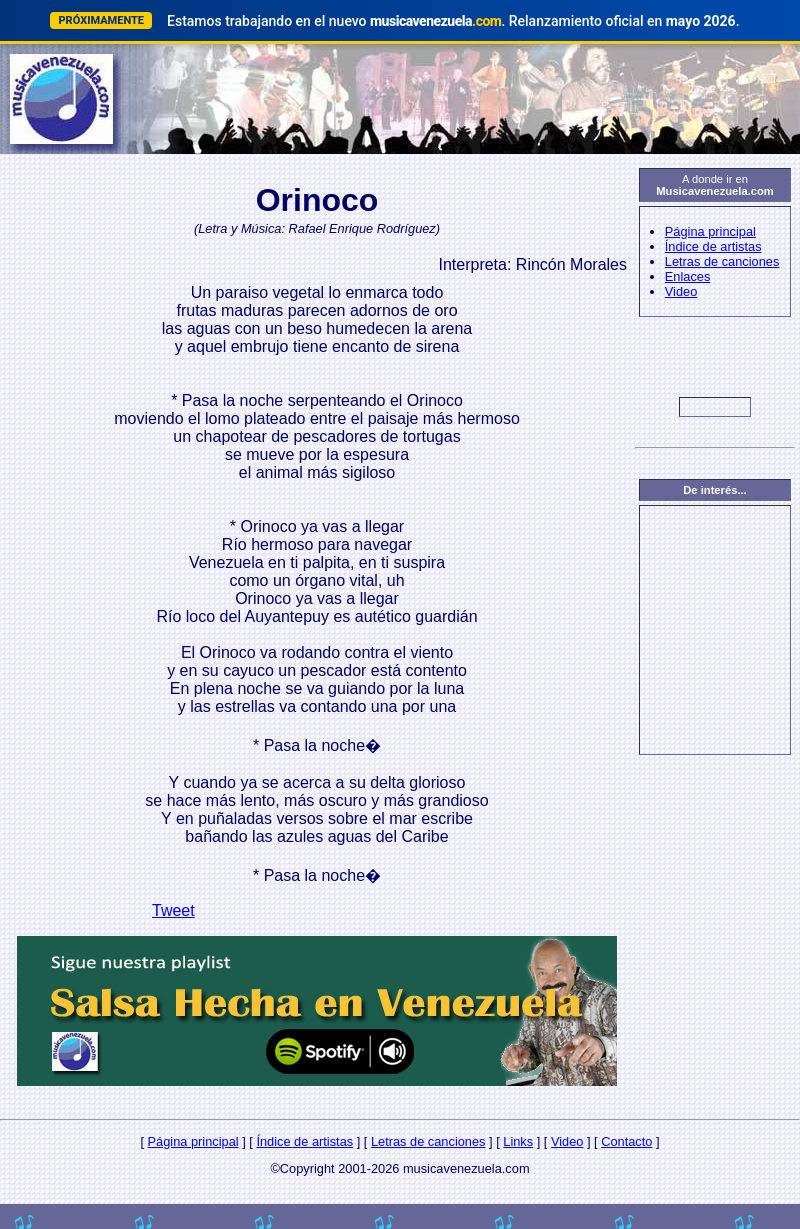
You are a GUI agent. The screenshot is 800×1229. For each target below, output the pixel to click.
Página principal (710, 231)
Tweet (173, 910)
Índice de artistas (713, 246)
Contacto (626, 1141)
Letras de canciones (722, 261)
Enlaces (688, 276)
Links (518, 1141)
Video (681, 291)
